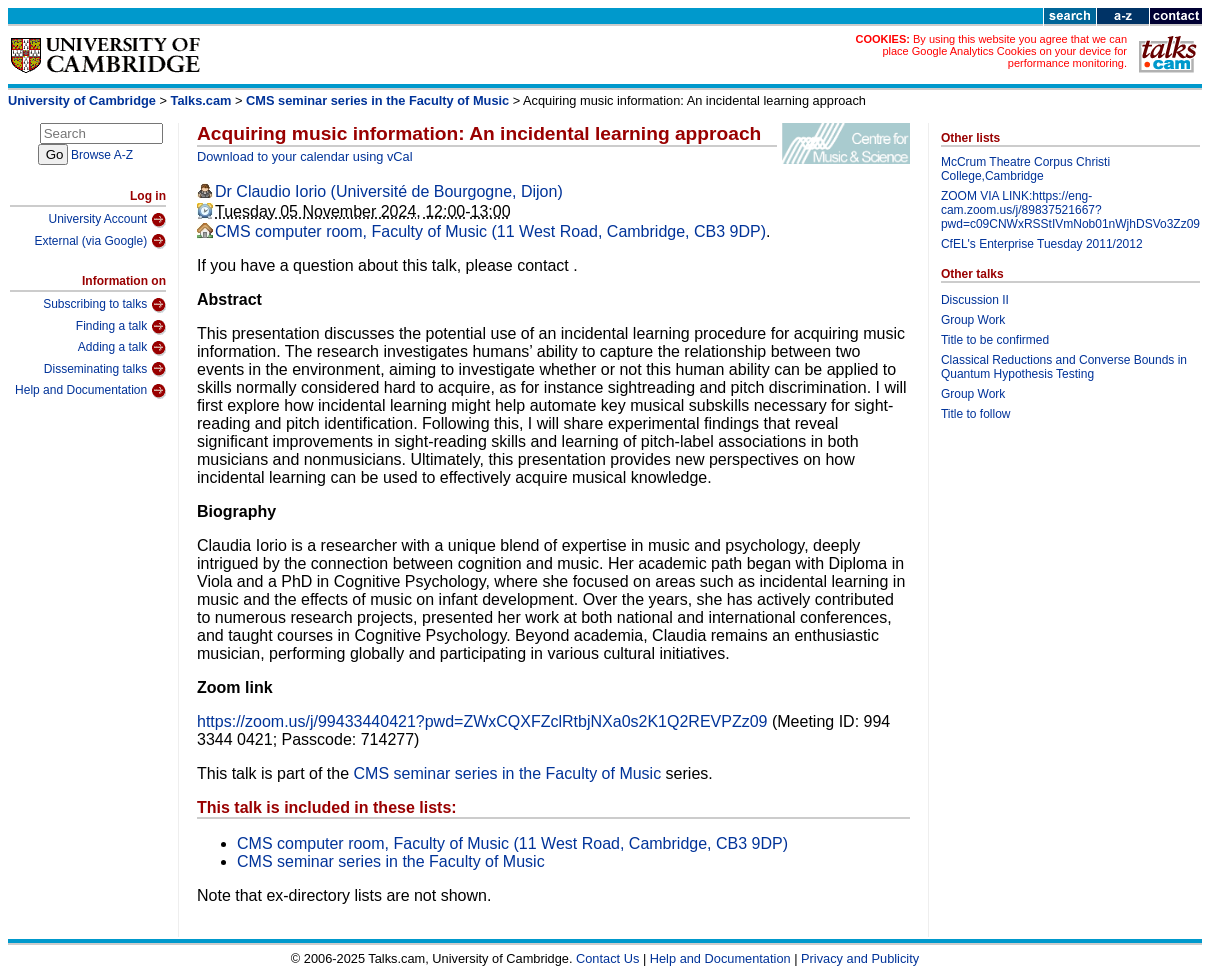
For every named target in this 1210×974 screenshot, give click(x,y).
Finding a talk (121, 327)
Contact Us (607, 958)
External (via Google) (100, 241)
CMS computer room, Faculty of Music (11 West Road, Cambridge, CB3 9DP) (490, 231)
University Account (107, 220)
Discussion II (975, 300)
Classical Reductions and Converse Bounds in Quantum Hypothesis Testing (1064, 367)
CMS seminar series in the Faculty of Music (377, 100)
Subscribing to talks (104, 305)
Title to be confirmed (995, 340)
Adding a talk (122, 348)
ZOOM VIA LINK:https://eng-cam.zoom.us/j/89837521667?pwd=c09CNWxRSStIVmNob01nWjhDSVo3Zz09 (1070, 210)
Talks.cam (201, 100)
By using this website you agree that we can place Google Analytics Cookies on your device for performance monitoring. (1004, 51)
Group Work (973, 320)
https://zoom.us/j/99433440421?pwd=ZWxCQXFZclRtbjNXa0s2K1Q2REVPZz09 (482, 721)
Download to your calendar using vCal (305, 156)
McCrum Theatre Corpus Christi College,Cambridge (1025, 169)
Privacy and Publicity (860, 958)
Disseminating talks (105, 369)
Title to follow (976, 414)
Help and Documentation (90, 391)
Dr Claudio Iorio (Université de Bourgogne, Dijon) (389, 191)
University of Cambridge (82, 100)
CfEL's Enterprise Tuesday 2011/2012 (1042, 244)
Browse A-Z (102, 155)
